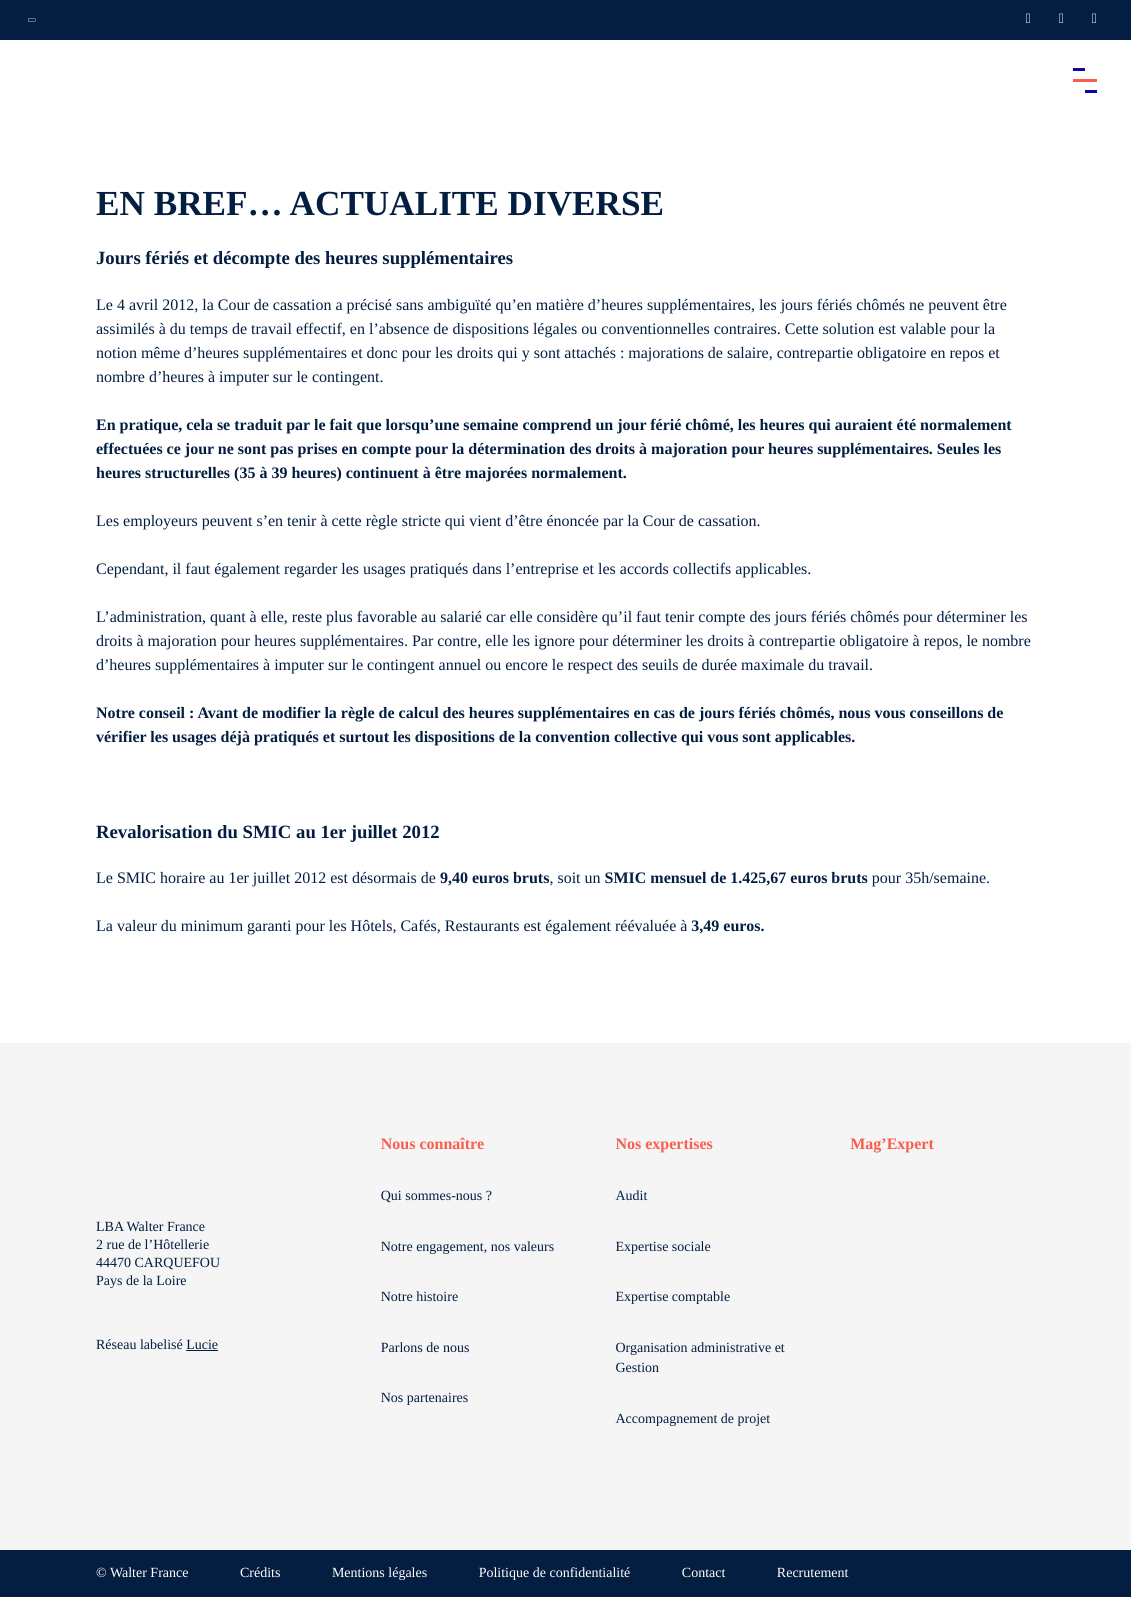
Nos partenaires (424, 1398)
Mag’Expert (892, 1144)
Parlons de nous (425, 1348)
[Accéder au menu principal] (1085, 80)
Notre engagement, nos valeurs (467, 1247)
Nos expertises (663, 1144)
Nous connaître (432, 1144)
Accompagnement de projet (692, 1419)
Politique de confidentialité (555, 1573)
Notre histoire (419, 1297)
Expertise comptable (672, 1297)
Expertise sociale (662, 1247)
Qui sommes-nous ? (436, 1196)
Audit (631, 1196)
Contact (704, 1573)
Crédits (260, 1573)
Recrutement (813, 1573)
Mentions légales (379, 1573)
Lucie (202, 1345)
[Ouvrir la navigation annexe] (32, 20)
